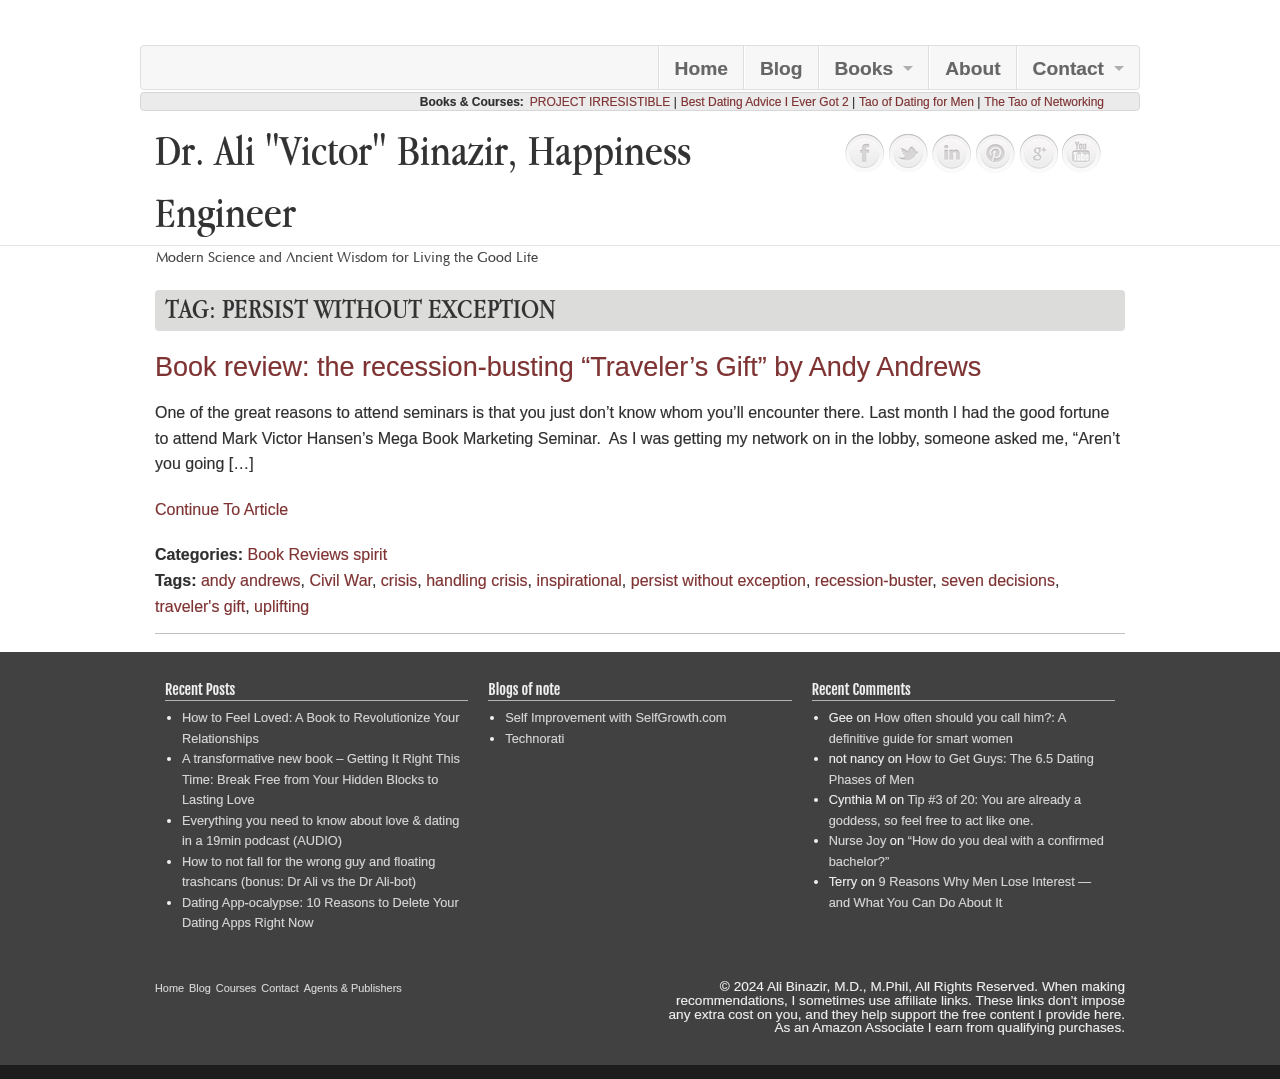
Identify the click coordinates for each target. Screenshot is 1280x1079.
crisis (399, 580)
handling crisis (476, 580)
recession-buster (873, 580)
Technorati (534, 738)
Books (864, 68)
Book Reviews (297, 554)
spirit (370, 554)
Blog (781, 68)
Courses (236, 988)
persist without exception (718, 580)
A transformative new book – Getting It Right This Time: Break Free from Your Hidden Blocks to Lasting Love (321, 779)
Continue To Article (221, 509)
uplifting (281, 606)
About (972, 68)
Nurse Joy (858, 840)
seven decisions (998, 580)
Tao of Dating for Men (916, 102)
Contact (1068, 68)
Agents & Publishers (353, 988)
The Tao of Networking (1044, 102)
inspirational (578, 580)
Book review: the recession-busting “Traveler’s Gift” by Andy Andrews (568, 367)
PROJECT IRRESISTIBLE (600, 102)
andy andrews (251, 580)
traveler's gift (200, 606)
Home (701, 68)
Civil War (340, 580)
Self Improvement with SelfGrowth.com (615, 717)
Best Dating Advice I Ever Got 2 (765, 102)
